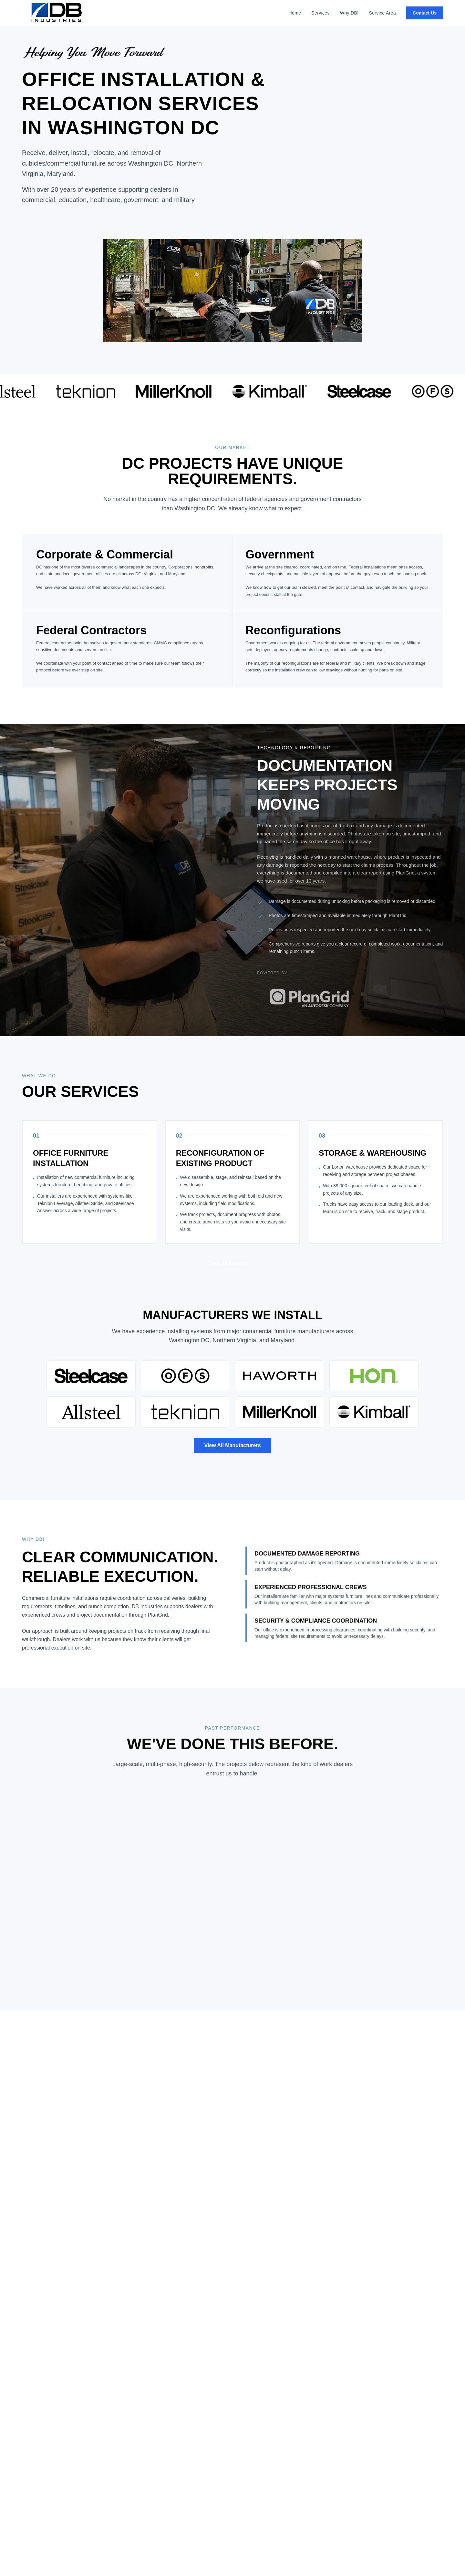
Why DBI (349, 12)
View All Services (232, 1269)
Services (320, 12)
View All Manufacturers (232, 1445)
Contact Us (425, 12)
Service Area (382, 12)
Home (295, 12)
